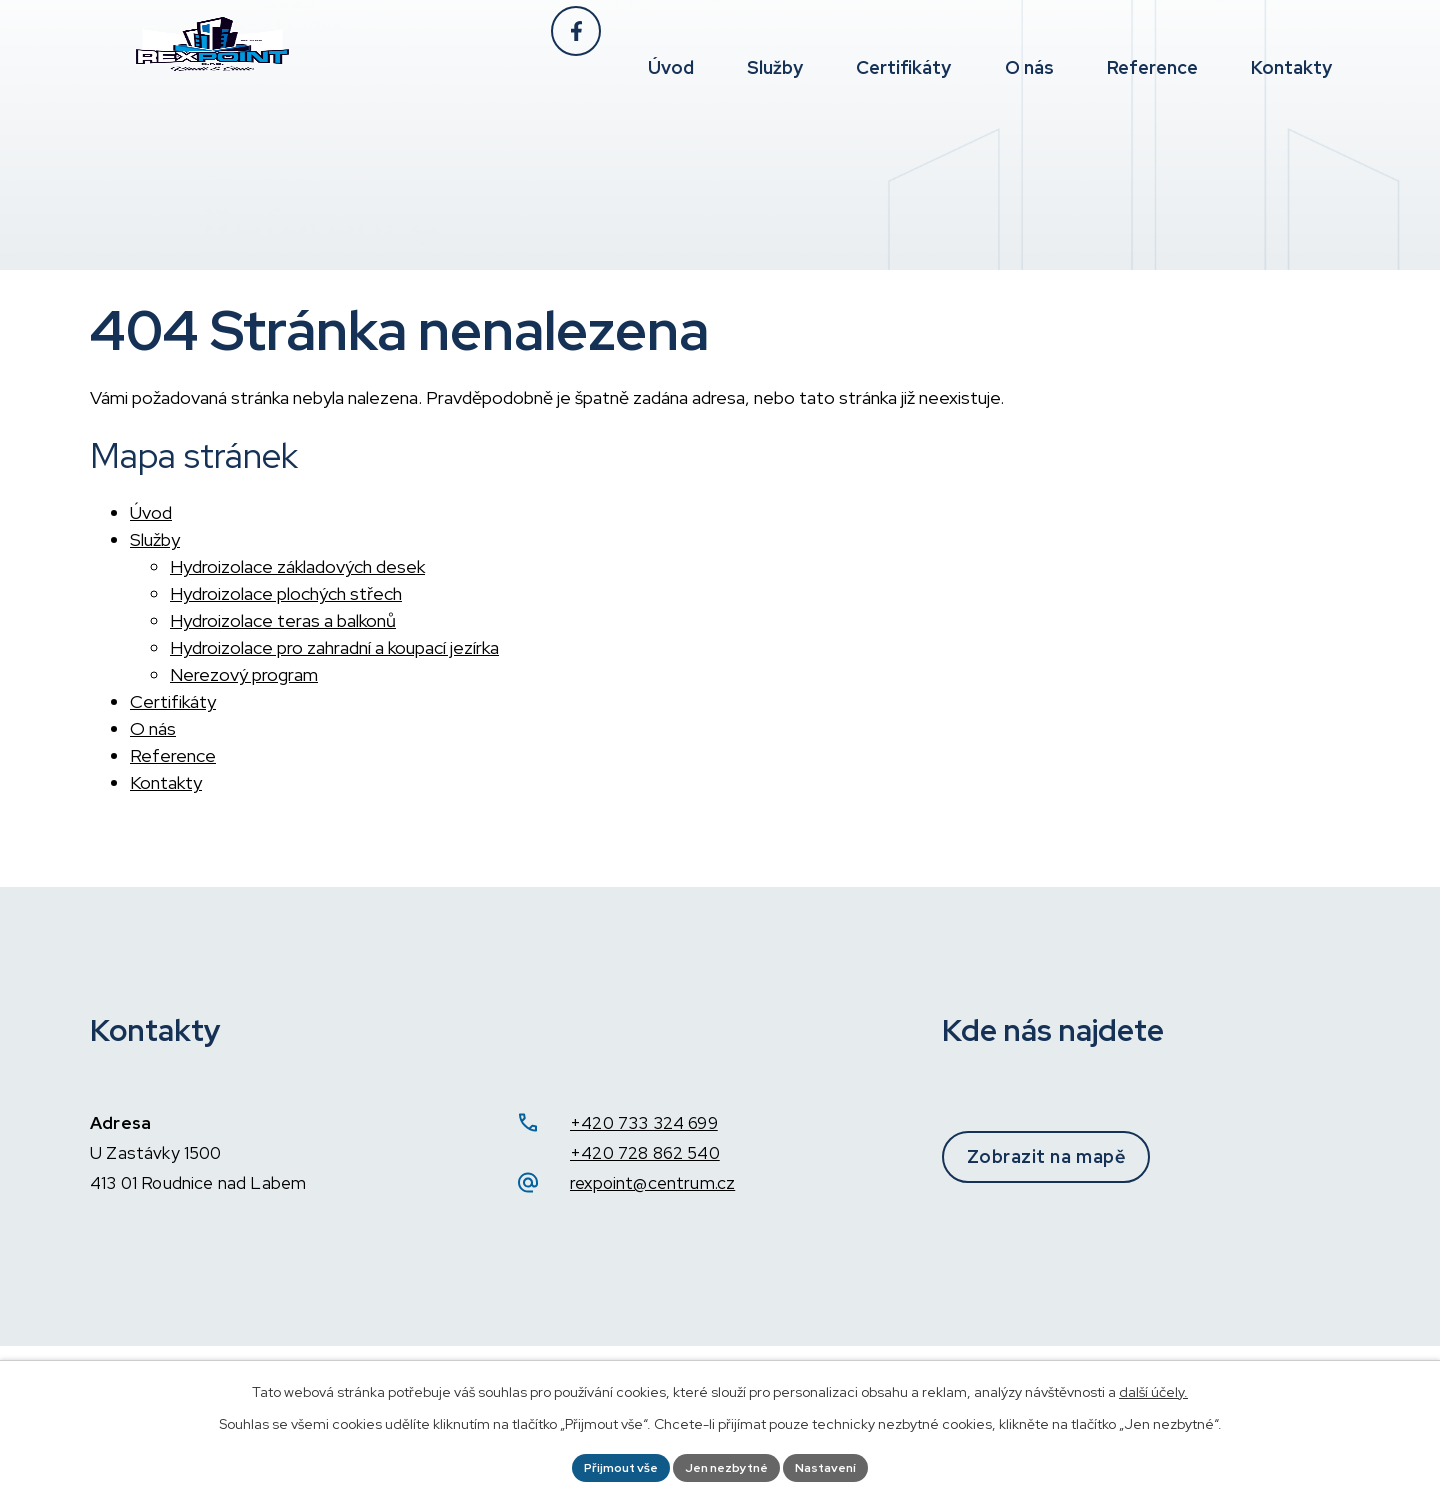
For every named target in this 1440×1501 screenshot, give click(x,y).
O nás (153, 728)
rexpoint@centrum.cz (652, 1183)
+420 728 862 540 (645, 1153)
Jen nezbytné (727, 1465)
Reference (173, 755)
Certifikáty (173, 701)
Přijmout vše (607, 1465)
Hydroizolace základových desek (297, 566)
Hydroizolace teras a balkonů (283, 620)
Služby (155, 539)
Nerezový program (244, 674)
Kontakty (166, 782)
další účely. (1153, 1387)
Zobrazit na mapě (1082, 1156)
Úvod (151, 512)
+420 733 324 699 (644, 1123)
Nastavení (840, 1465)
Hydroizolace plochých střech (286, 593)
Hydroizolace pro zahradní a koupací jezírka (334, 647)
